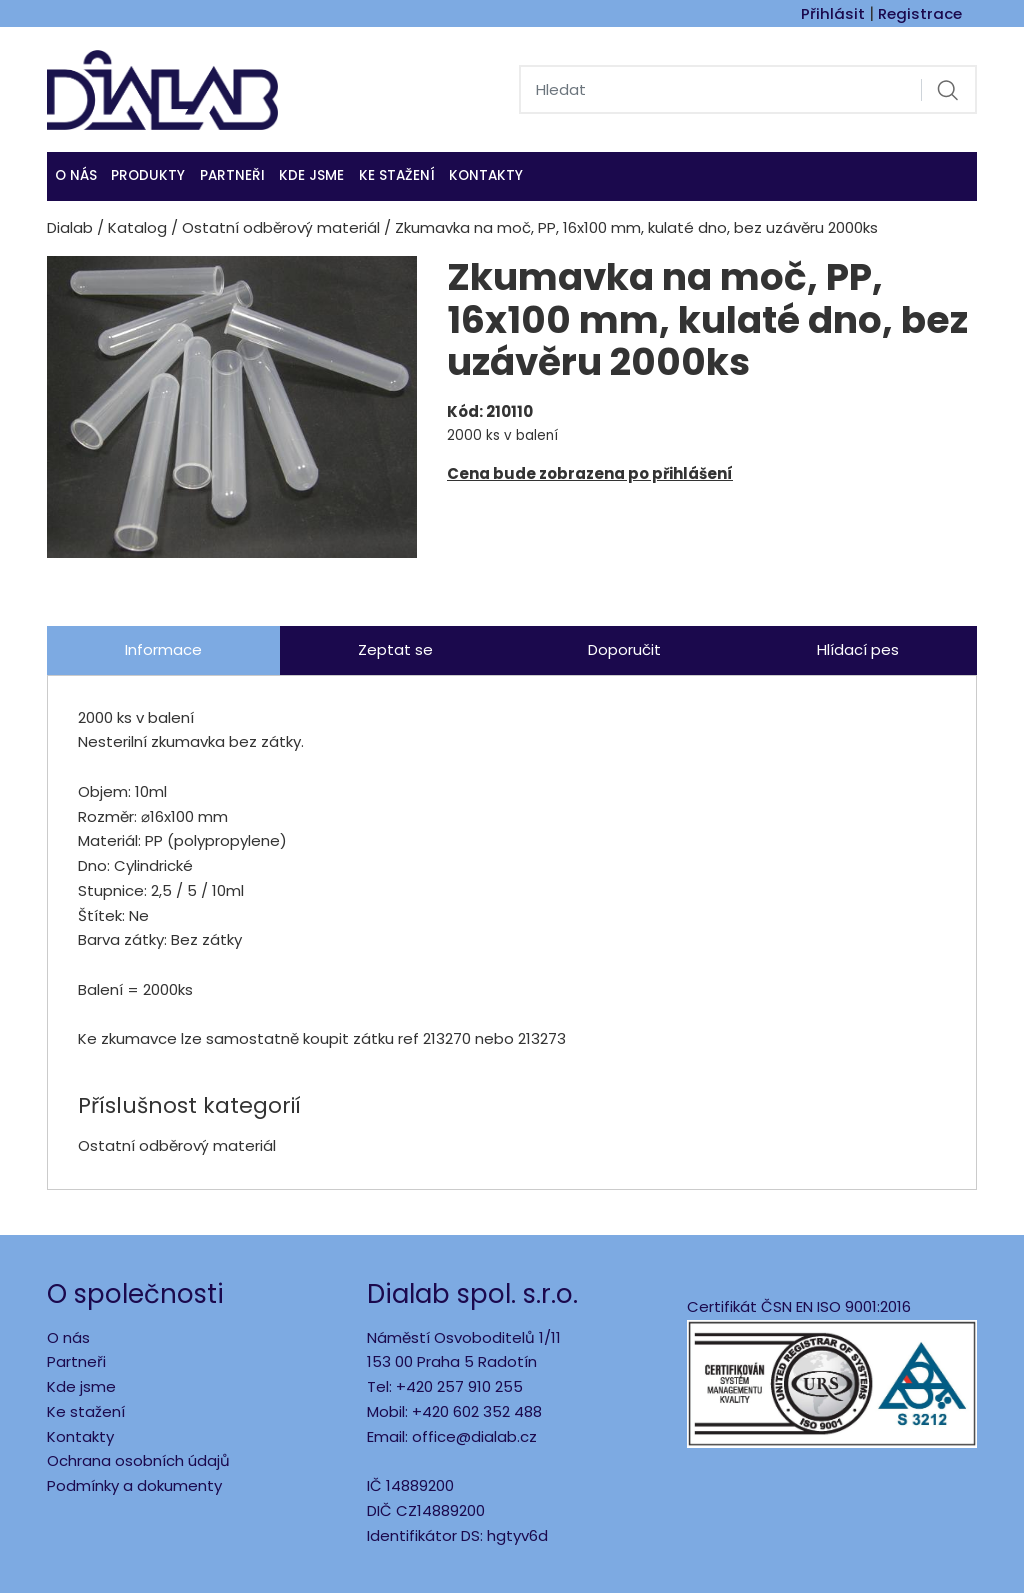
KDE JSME (311, 175)
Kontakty (486, 175)
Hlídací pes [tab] (858, 649)
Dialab (70, 227)
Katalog (137, 227)
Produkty (148, 175)
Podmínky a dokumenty (134, 1485)
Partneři (232, 175)
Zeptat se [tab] (395, 649)
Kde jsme (81, 1386)
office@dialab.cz (474, 1436)
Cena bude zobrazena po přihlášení (590, 473)
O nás (76, 175)
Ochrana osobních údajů (138, 1460)
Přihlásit (833, 13)
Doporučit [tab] (624, 649)
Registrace (920, 13)
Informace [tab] (163, 649)
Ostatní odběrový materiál (281, 227)
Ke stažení (397, 175)
